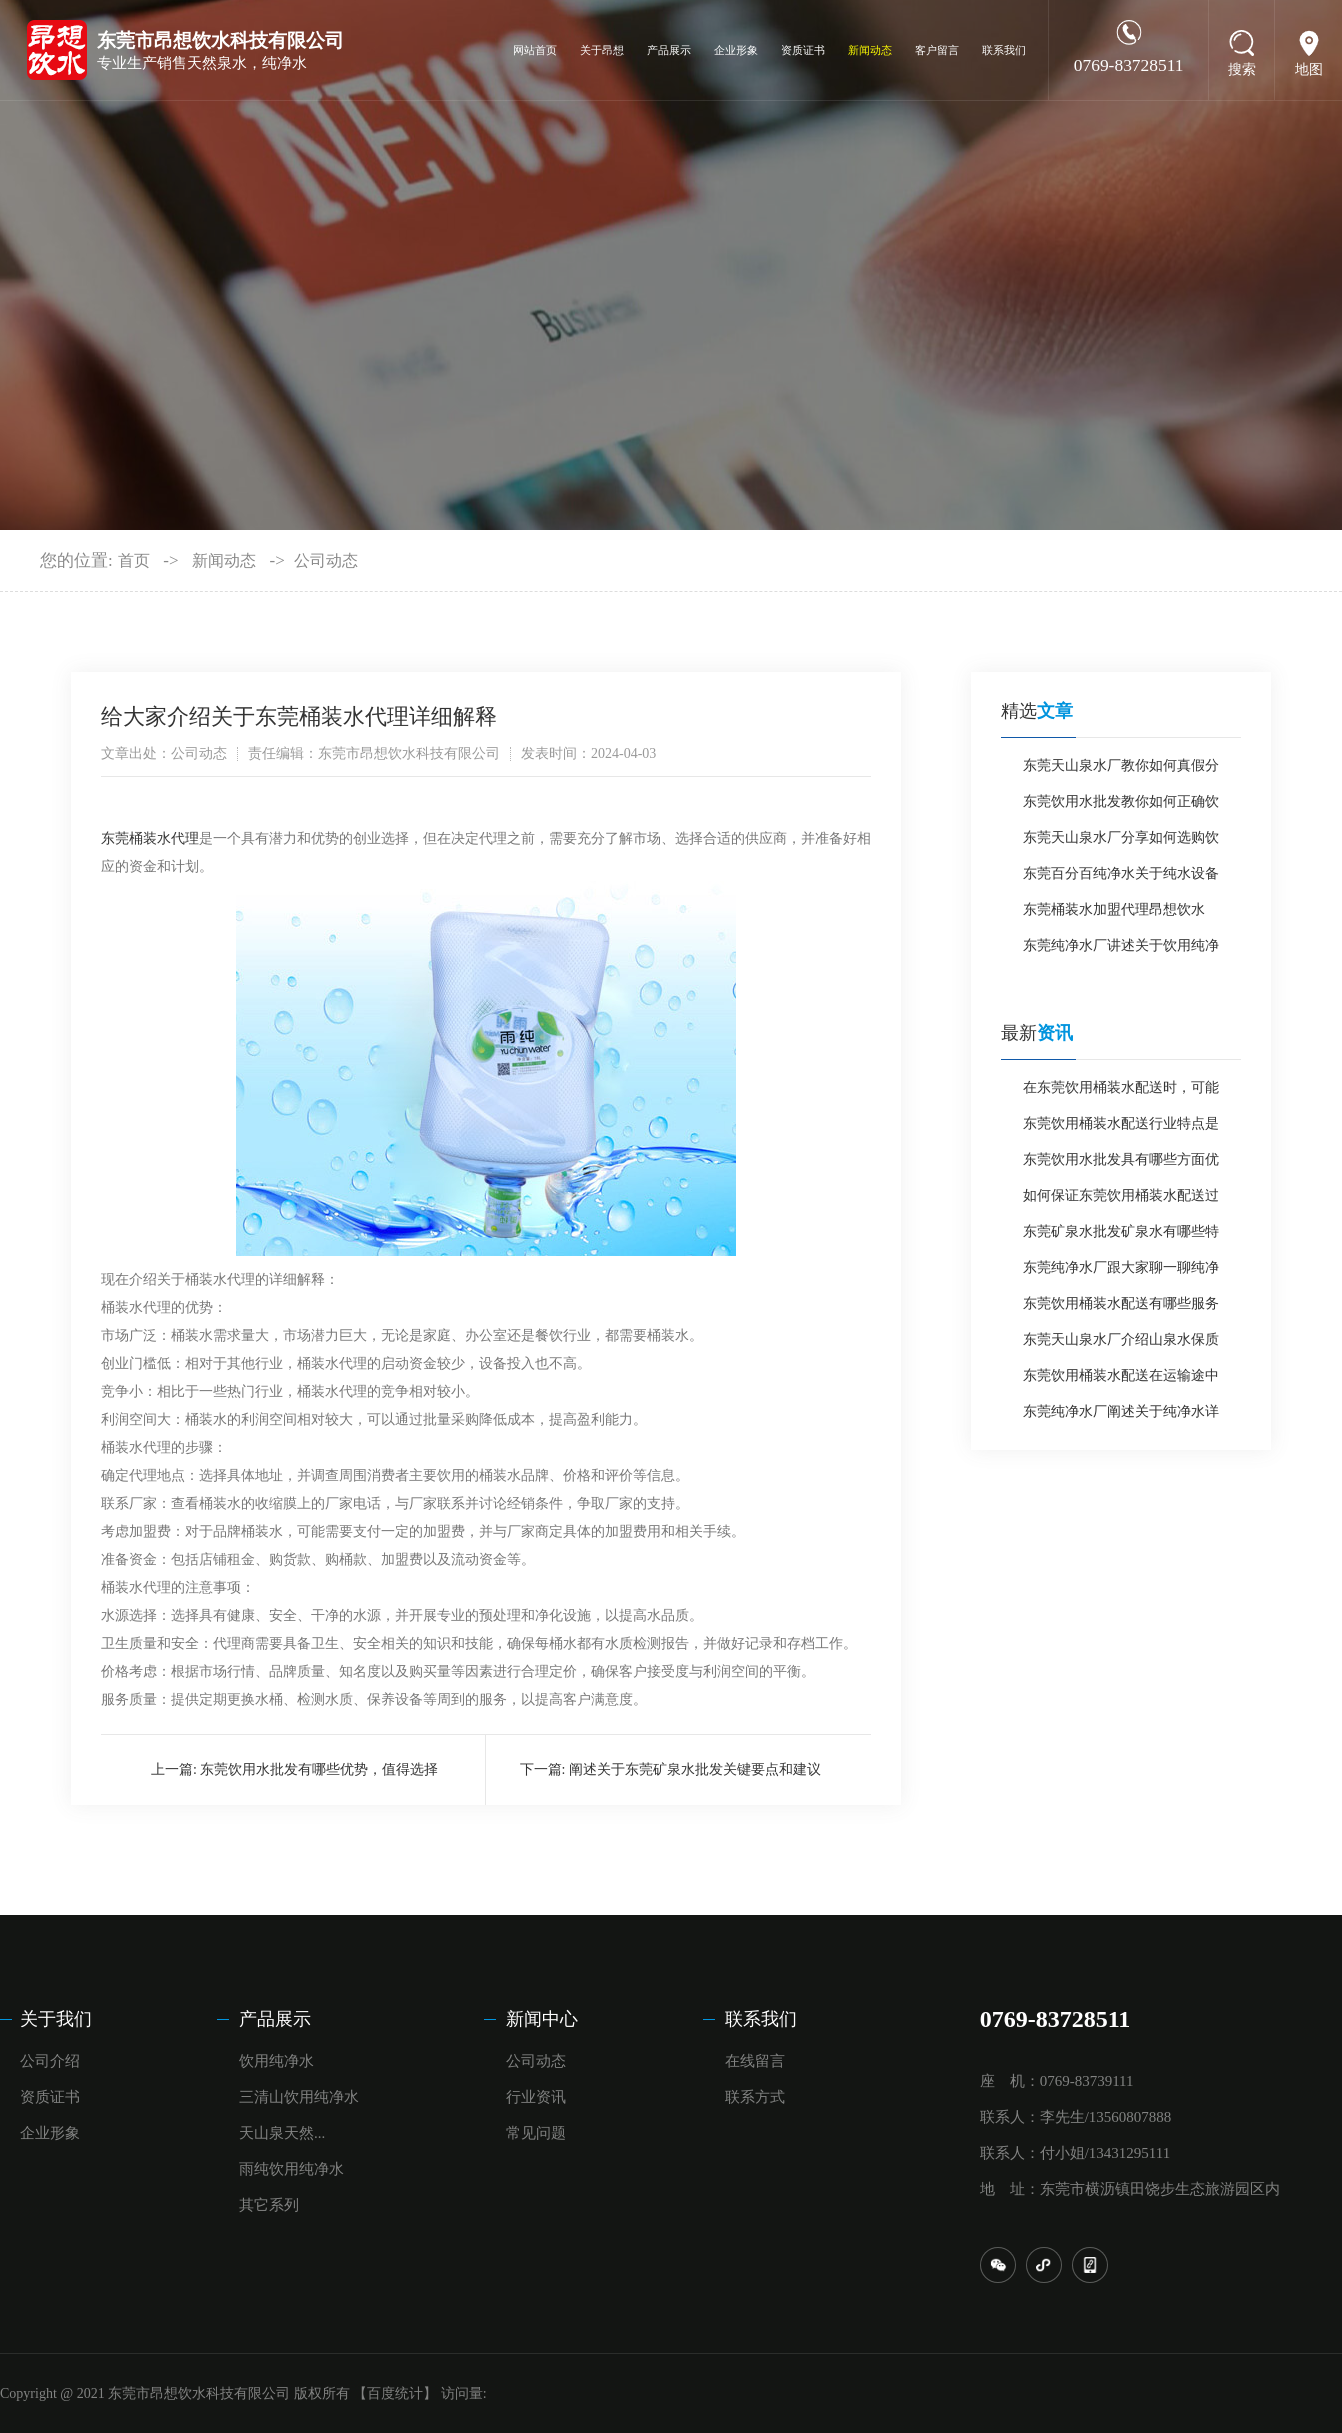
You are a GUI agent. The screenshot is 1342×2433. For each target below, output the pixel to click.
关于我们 (56, 2019)
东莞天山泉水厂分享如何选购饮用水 (1121, 843)
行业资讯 (536, 2097)
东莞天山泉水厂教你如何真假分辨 (1121, 771)
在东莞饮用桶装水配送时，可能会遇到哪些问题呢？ (1121, 1093)
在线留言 (755, 2061)
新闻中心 (542, 2019)
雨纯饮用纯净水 (291, 2169)
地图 (1309, 69)
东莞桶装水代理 (150, 838)
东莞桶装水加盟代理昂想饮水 (1114, 909)
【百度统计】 (395, 2393)
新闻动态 (870, 50)
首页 (134, 560)
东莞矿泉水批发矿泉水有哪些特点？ (1121, 1237)
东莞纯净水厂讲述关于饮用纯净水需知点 (1121, 951)
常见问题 (536, 2133)
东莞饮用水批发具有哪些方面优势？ (1121, 1165)
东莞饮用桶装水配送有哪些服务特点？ (1121, 1309)
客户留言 (937, 50)
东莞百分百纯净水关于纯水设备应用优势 (1121, 879)
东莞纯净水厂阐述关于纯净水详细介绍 (1121, 1417)
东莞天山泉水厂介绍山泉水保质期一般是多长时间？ (1121, 1345)
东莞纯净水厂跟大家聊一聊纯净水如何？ (1121, 1273)
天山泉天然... (282, 2133)
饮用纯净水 (276, 2061)
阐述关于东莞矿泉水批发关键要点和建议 (695, 1769)
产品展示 (669, 50)
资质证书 (803, 50)
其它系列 (269, 2205)
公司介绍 (50, 2061)
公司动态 (326, 560)
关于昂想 (602, 50)
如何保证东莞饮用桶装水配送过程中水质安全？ (1121, 1201)
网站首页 (535, 50)
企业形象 (736, 50)
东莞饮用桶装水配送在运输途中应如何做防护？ (1121, 1381)
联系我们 (1004, 50)
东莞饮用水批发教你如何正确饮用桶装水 (1121, 807)
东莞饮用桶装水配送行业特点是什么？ (1121, 1129)
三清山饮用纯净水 (299, 2097)
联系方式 (755, 2097)
